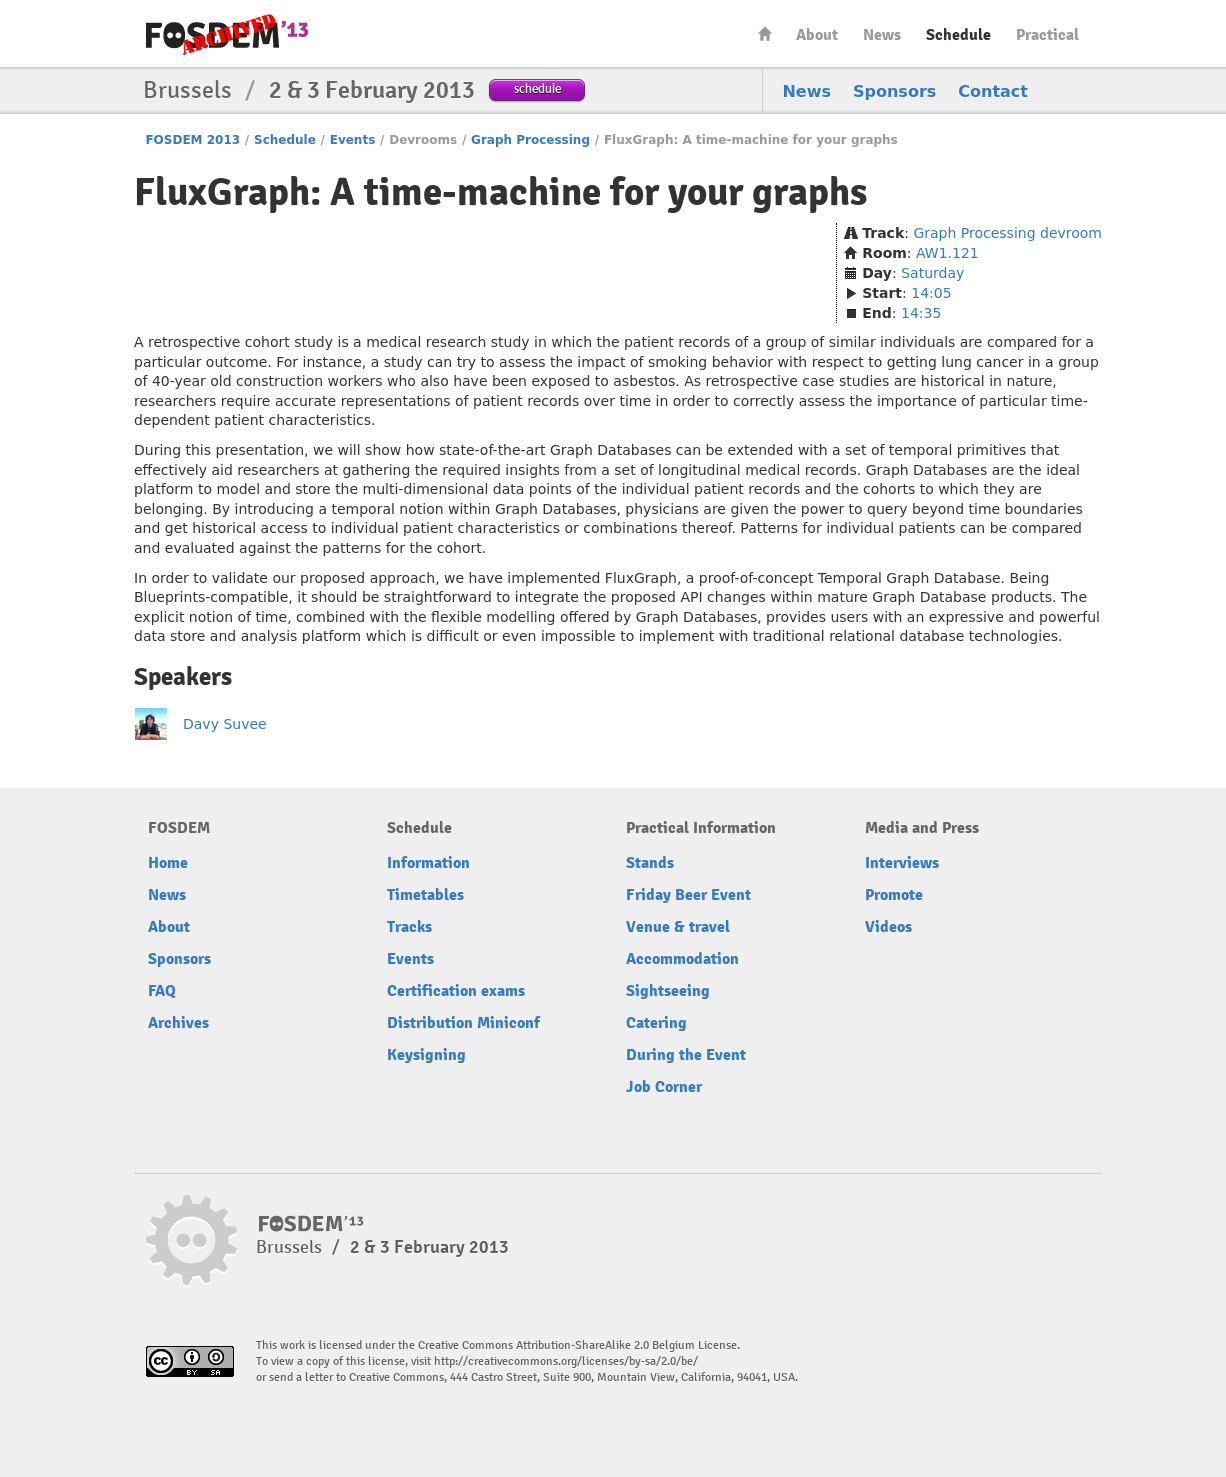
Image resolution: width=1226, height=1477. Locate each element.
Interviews (902, 863)
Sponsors (894, 91)
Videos (888, 927)
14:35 (921, 313)
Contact (993, 91)
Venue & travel (678, 927)
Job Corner (664, 1087)
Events (353, 140)
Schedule (958, 35)
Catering (656, 1023)
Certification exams (456, 991)
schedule (537, 88)
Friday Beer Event (688, 895)
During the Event (686, 1055)
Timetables (425, 895)
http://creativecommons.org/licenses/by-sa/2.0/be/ (566, 1361)
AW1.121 (947, 253)
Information (428, 863)
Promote (894, 895)
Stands (650, 863)
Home (765, 33)
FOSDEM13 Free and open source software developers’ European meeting (227, 34)
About (817, 35)
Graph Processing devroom (1007, 233)
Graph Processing (530, 140)
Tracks (409, 927)
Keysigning (426, 1055)
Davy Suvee (225, 724)
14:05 (931, 293)
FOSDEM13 (311, 1224)
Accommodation (682, 959)
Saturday (932, 273)
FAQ (162, 991)
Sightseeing (668, 991)
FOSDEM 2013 (192, 140)
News (882, 35)
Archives (178, 1023)
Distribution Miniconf (463, 1023)
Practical (1047, 35)
